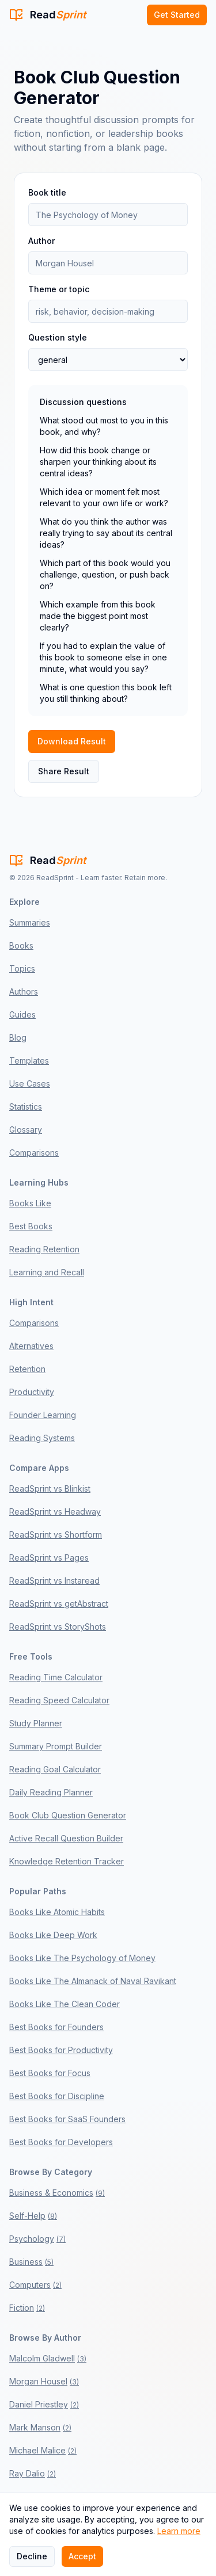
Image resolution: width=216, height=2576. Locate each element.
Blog (17, 1037)
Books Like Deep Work (53, 1935)
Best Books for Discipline (56, 2096)
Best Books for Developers (61, 2142)
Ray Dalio (32, 2473)
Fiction (27, 2308)
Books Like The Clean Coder (64, 2004)
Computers (35, 2285)
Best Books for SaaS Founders (67, 2119)
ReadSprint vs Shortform (55, 1534)
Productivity (31, 1392)
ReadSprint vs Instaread (54, 1580)
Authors (23, 991)
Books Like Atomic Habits (57, 1912)
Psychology (37, 2239)
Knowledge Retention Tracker (66, 1861)
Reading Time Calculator (56, 1677)
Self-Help (33, 2215)
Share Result (63, 771)
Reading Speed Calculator (59, 1700)
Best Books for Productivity (61, 2050)
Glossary (25, 1129)
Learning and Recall (46, 1272)
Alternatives (31, 1346)
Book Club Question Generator (67, 1815)
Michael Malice (43, 2450)
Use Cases (29, 1083)
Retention (27, 1369)
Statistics (25, 1106)
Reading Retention (44, 1249)
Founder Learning (42, 1415)
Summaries (29, 922)
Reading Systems (42, 1438)
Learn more (178, 2531)
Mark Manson (40, 2427)
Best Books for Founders (56, 2027)
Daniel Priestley (44, 2404)
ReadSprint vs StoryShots (57, 1626)
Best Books (30, 1226)
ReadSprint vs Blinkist (49, 1488)
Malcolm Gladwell (47, 2358)
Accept (82, 2556)
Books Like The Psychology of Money (82, 1958)
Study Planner (35, 1723)
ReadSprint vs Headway (55, 1511)
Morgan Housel (44, 2381)
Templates (29, 1060)
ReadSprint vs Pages (49, 1557)
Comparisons (34, 1152)
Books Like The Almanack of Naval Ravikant (92, 1981)
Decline (32, 2556)
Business (31, 2262)
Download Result (71, 741)
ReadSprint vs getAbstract (58, 1603)
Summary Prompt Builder (55, 1746)
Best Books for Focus (49, 2073)
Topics (22, 968)
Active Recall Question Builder (66, 1838)
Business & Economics (57, 2192)
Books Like (30, 1203)
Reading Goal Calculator (55, 1769)
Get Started (177, 15)
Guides (22, 1014)
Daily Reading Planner (51, 1792)
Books (21, 945)
